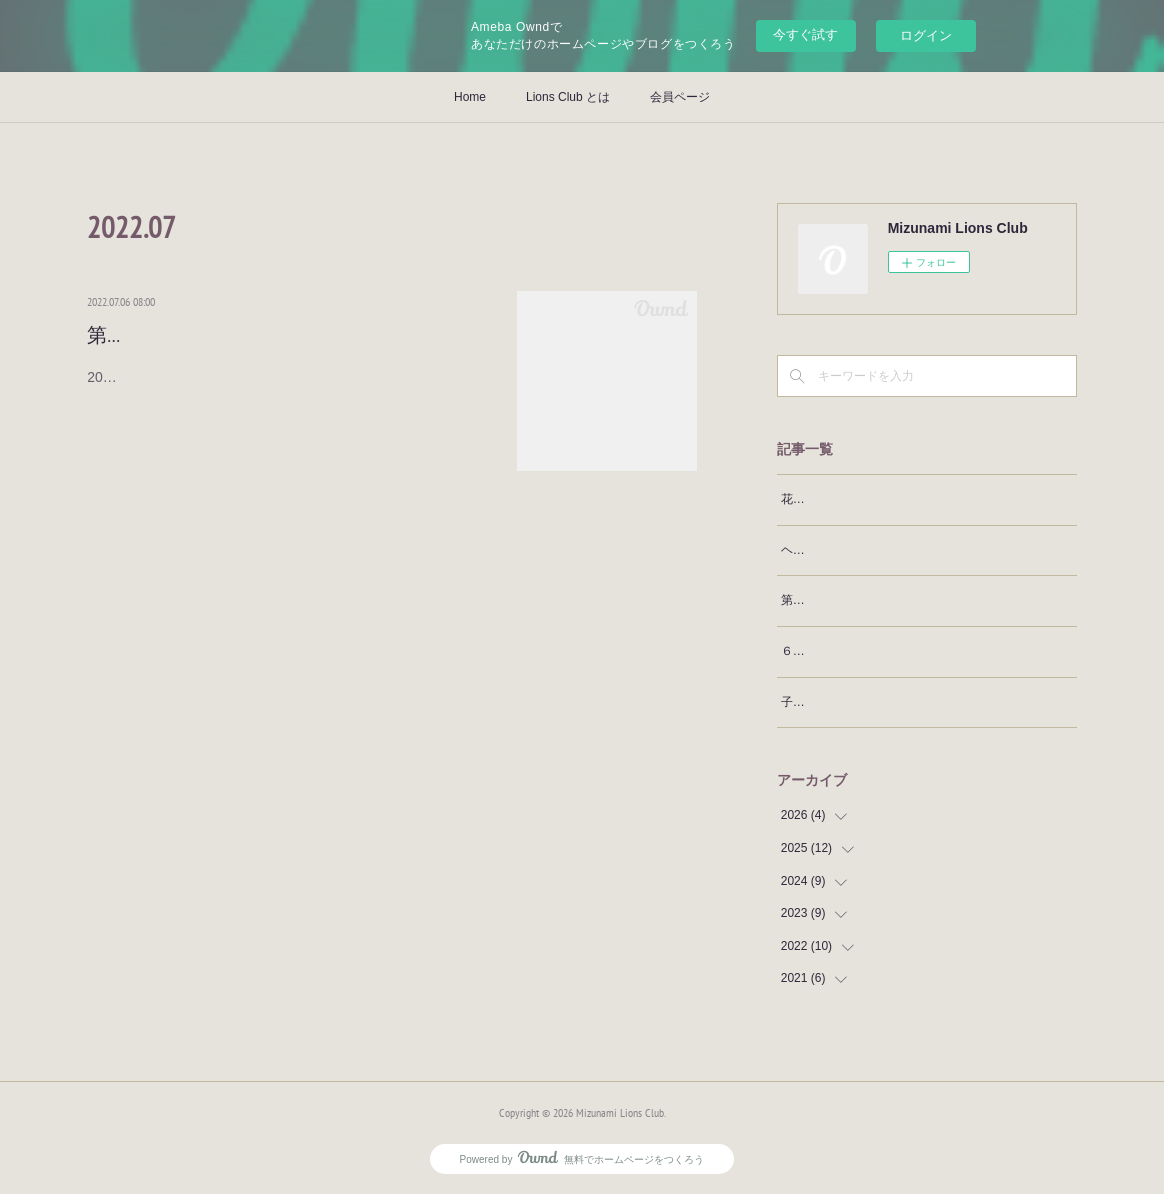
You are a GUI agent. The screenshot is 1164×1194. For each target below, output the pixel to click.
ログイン (926, 35)
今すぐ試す (805, 34)
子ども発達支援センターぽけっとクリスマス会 (907, 702)
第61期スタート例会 (176, 335)
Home (470, 97)
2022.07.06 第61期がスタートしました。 (221, 377)
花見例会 (805, 499)
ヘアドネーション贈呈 (841, 550)
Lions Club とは (568, 97)
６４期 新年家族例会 (841, 651)
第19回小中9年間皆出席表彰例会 (869, 600)
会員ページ (680, 97)
